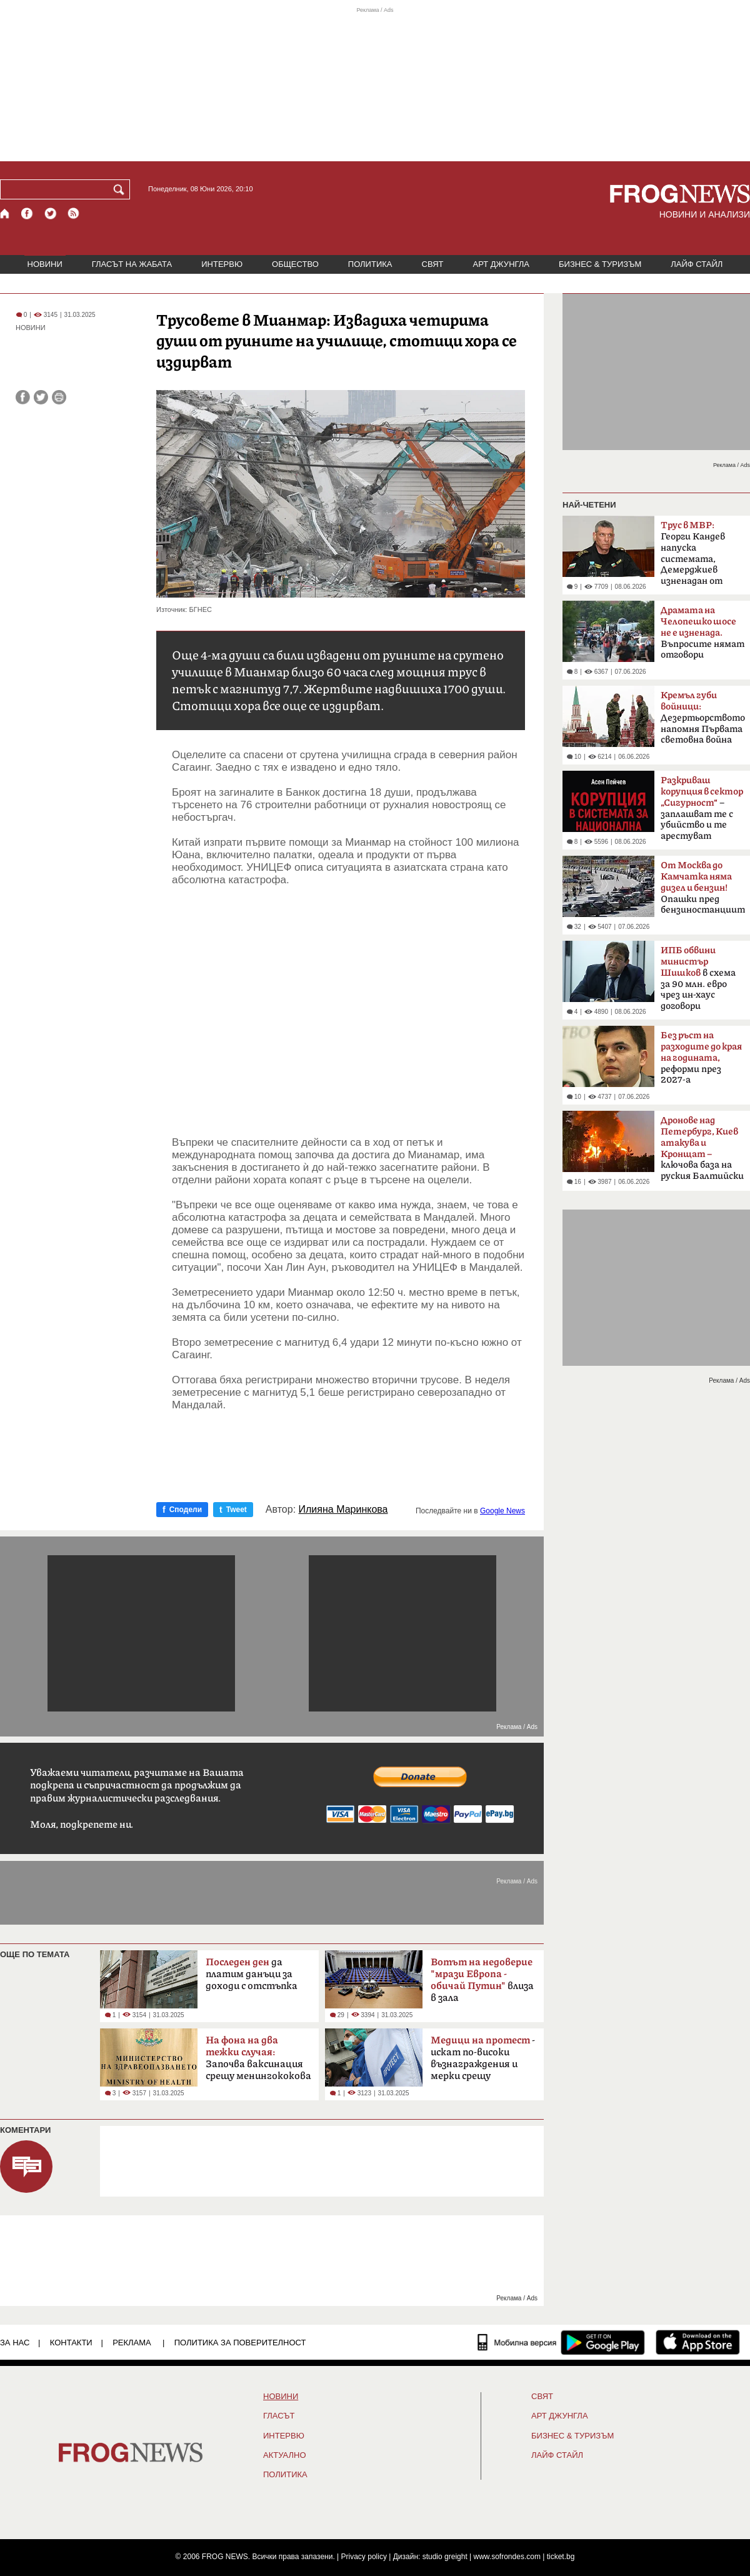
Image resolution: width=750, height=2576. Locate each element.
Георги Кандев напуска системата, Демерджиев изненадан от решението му (694, 556)
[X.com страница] (50, 213)
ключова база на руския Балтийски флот (702, 1152)
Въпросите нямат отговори (702, 632)
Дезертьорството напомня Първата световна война (703, 717)
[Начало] (5, 213)
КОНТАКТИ (71, 2342)
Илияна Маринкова (343, 1510)
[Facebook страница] (27, 213)
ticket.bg (561, 2556)
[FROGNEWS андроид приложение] (603, 2342)
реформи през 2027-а (701, 1058)
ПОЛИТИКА (370, 264)
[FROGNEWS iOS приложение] (698, 2342)
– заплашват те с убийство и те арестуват (702, 808)
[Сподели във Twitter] (41, 397)
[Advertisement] (348, 998)
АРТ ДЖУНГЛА (500, 264)
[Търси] (121, 189)
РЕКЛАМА (131, 2342)
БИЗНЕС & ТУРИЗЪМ (600, 264)
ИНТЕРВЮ (221, 264)
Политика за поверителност (240, 2342)
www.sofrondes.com (507, 2556)
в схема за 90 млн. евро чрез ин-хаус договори (698, 978)
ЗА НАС (14, 2342)
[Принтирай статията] (59, 397)
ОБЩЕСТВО (295, 264)
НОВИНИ (45, 264)
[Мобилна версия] (517, 2342)
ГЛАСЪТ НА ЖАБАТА (132, 264)
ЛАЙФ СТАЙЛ (696, 264)
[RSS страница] (74, 213)
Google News (502, 1510)
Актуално (284, 2455)
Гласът (278, 2416)
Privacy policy (364, 2556)
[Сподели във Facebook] (23, 397)
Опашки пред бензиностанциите (703, 888)
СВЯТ (433, 264)
